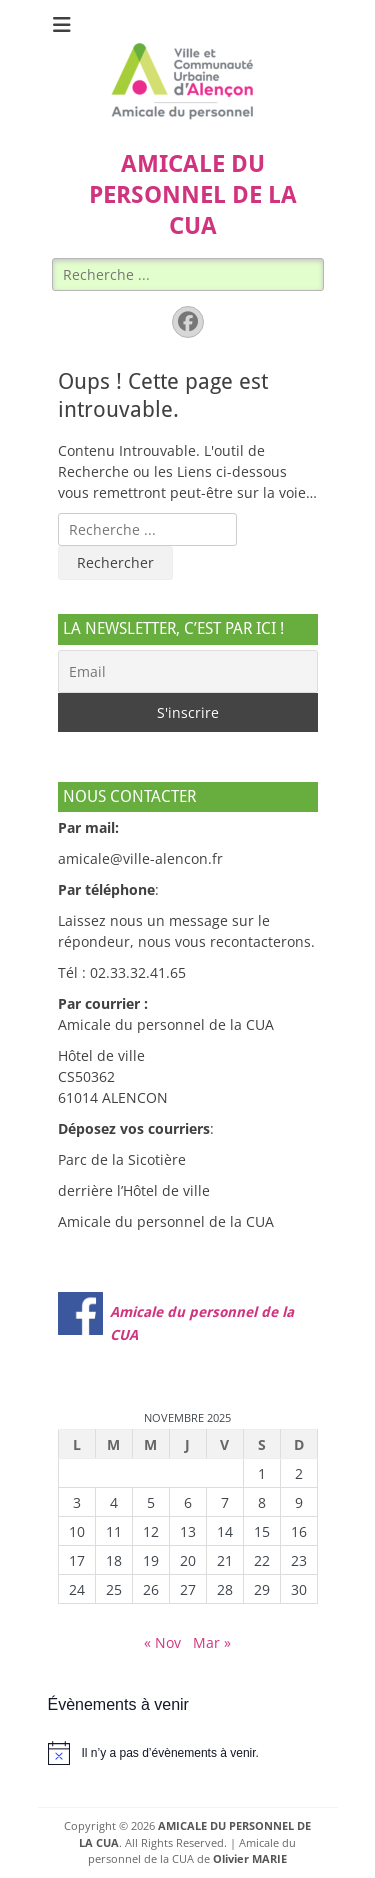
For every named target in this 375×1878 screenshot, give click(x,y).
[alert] (188, 1753)
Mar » (212, 1642)
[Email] (188, 671)
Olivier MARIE (250, 1858)
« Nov (162, 1642)
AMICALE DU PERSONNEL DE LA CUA (193, 195)
